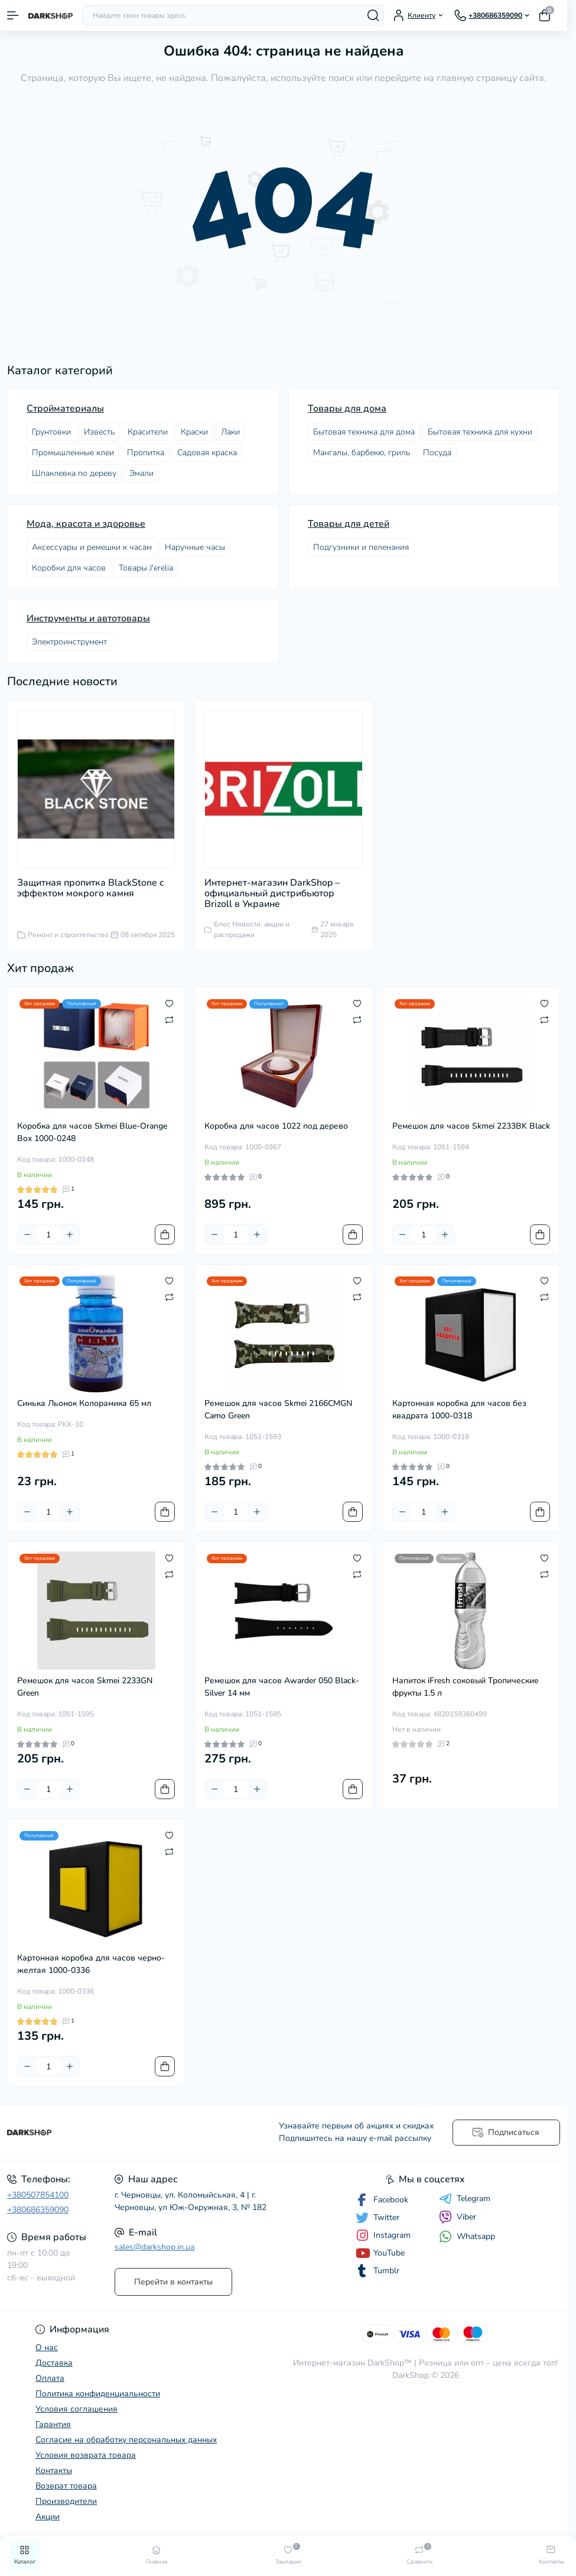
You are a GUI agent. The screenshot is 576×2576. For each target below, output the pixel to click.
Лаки (230, 432)
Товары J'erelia (146, 567)
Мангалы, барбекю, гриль (361, 452)
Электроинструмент (69, 641)
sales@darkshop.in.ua (154, 2247)
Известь (99, 432)
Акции (47, 2516)
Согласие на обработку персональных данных (126, 2439)
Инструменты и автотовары (88, 618)
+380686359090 (38, 2209)
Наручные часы (195, 547)
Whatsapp (467, 2236)
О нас (46, 2347)
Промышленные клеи (73, 452)
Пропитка (145, 452)
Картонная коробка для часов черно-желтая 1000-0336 (91, 1964)
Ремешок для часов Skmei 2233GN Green (84, 1687)
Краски (194, 432)
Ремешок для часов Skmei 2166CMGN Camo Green (278, 1409)
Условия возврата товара (85, 2455)
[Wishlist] (169, 1002)
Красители (148, 432)
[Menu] (13, 15)
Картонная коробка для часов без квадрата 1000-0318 (459, 1409)
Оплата (49, 2378)
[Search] (373, 15)
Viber (457, 2217)
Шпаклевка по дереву (74, 473)
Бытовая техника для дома (364, 432)
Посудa (437, 452)
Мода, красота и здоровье (86, 524)
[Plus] (69, 1234)
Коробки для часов (69, 567)
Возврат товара (66, 2485)
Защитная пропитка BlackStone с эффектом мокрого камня (90, 888)
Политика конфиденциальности (97, 2393)
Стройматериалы (65, 408)
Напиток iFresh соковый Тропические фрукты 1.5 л (465, 1687)
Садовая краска (207, 452)
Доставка (54, 2362)
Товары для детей (348, 524)
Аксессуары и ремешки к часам (92, 547)
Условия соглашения (76, 2409)
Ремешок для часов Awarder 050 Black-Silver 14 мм (281, 1687)
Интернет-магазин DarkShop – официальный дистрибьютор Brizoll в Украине (272, 893)
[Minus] (27, 1234)
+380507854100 (38, 2195)
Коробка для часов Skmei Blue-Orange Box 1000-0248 (92, 1132)
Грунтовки (51, 432)
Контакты (53, 2470)
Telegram (464, 2198)
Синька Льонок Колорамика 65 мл (84, 1403)
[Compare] (169, 1019)
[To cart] (165, 1234)
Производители (66, 2501)
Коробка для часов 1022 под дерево (276, 1126)
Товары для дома (347, 408)
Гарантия (53, 2424)
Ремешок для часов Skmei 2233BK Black (471, 1126)
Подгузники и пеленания (361, 547)
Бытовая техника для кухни (480, 432)
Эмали (141, 473)
